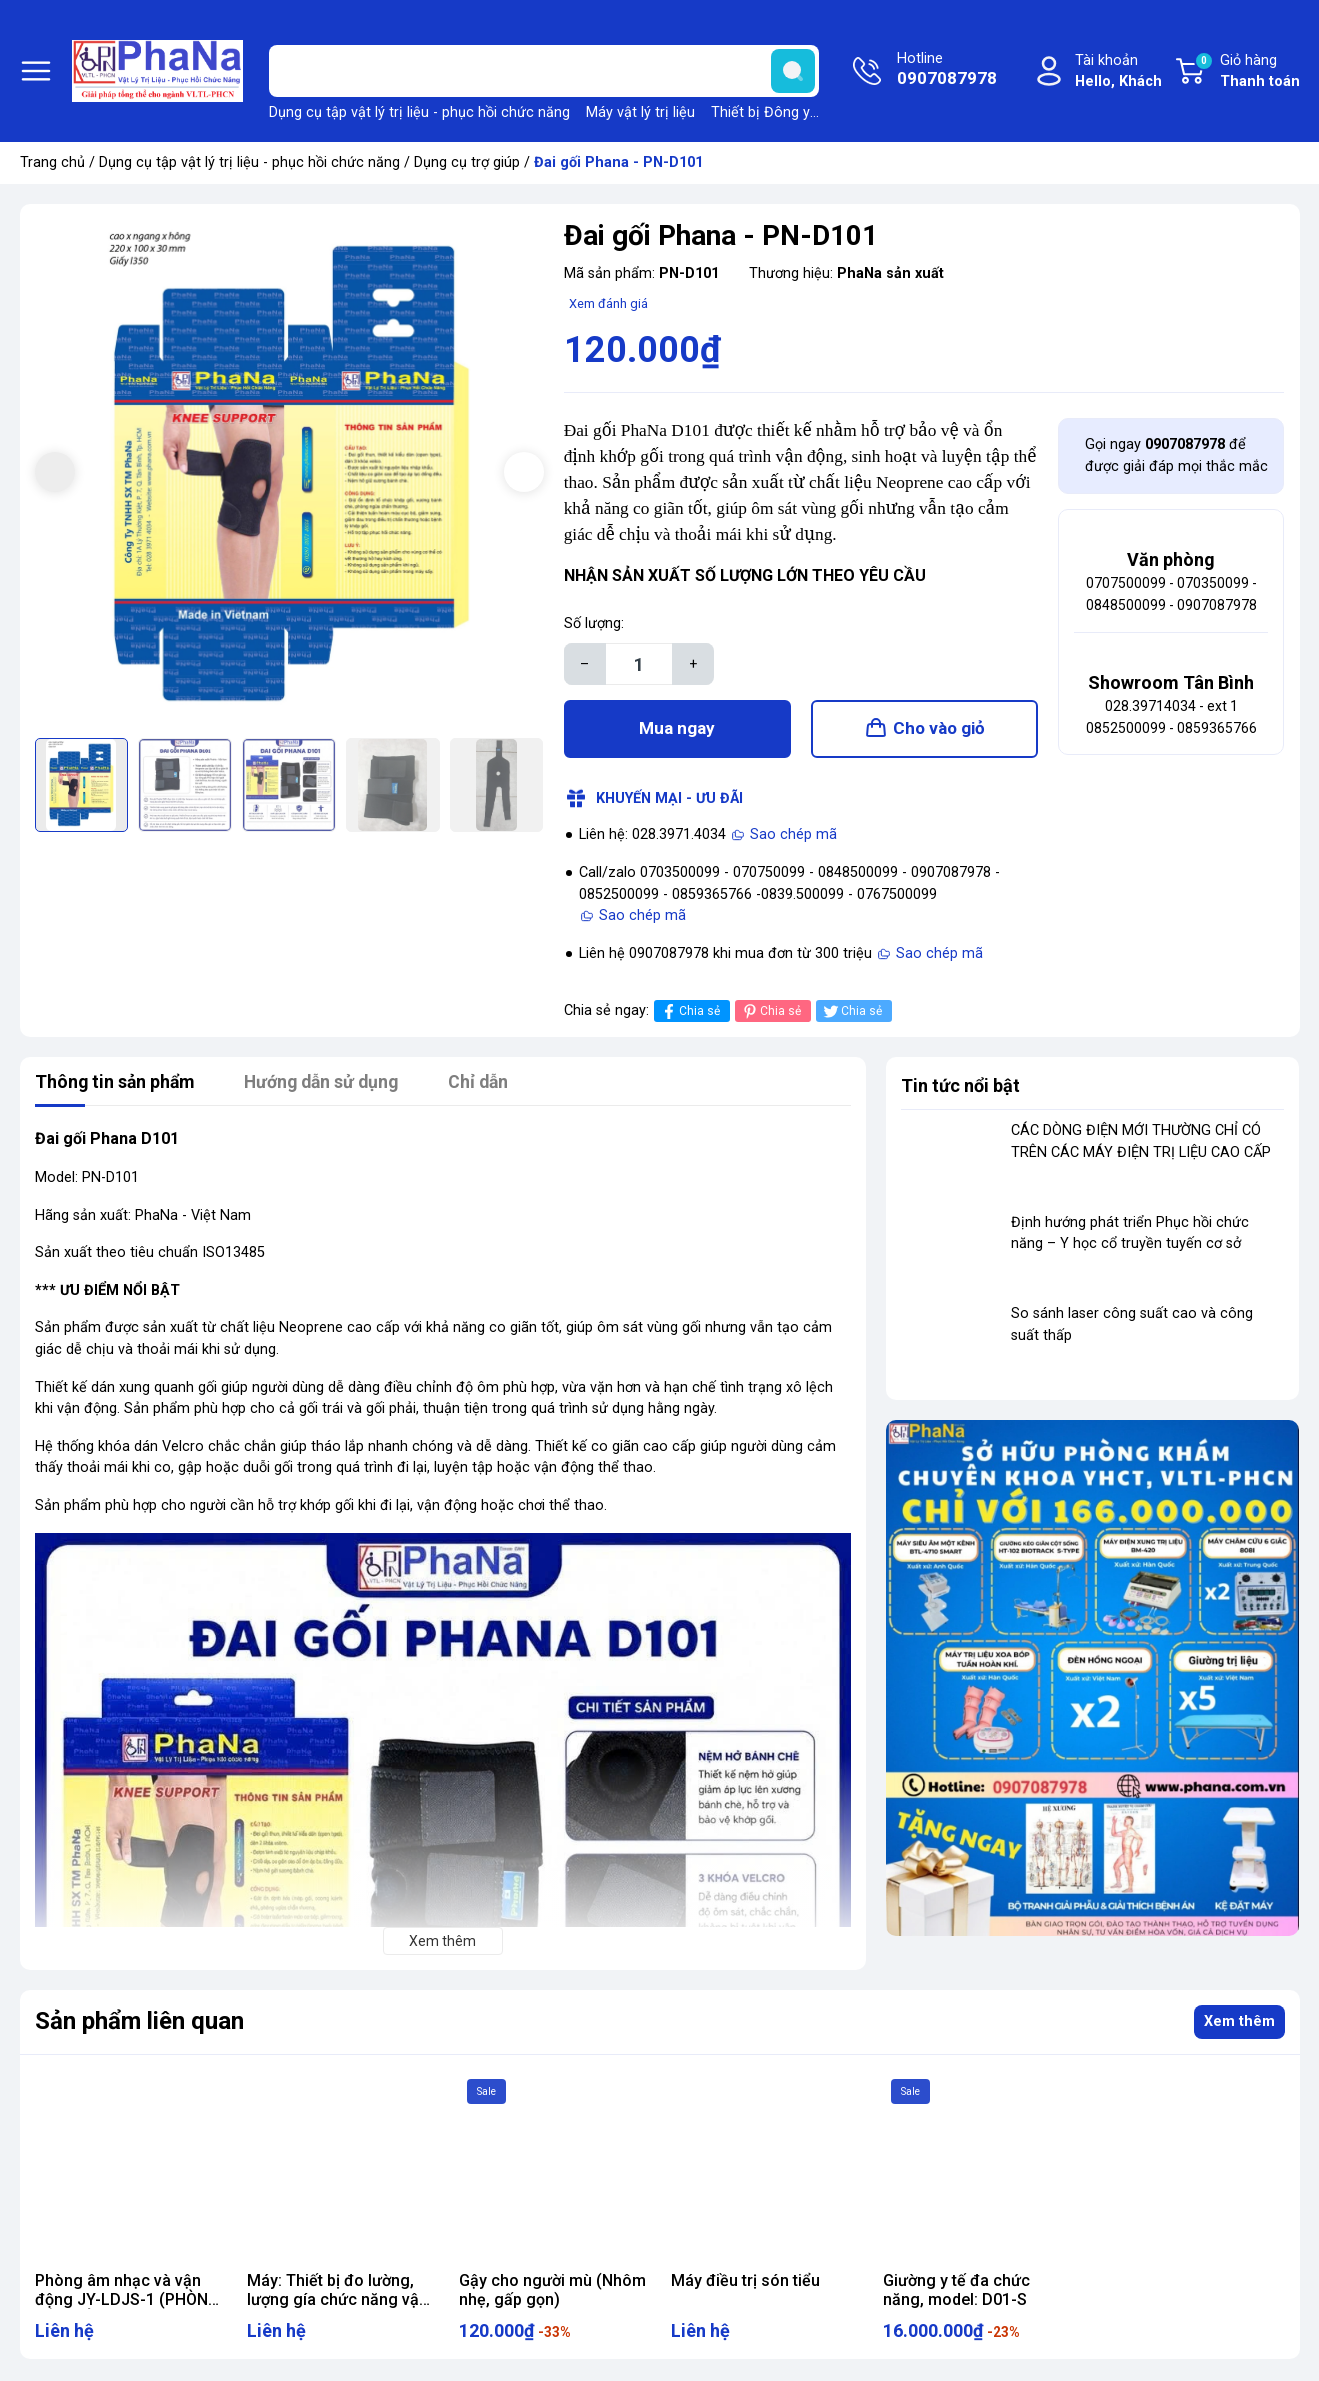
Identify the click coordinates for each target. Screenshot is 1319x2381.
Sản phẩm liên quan (139, 2024)
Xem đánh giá (608, 303)
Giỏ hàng (1247, 72)
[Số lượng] (639, 664)
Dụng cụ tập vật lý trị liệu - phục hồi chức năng (419, 112)
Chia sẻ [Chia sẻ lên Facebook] (689, 1013)
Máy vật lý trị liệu (640, 112)
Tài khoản (1118, 72)
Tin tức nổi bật (960, 1087)
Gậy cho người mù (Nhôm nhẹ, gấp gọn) (552, 2292)
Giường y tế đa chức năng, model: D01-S (956, 2292)
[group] (289, 473)
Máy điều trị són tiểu (745, 2282)
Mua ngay (677, 730)
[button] (524, 472)
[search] (793, 71)
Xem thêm (1239, 2023)
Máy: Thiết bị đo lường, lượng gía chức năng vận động (337, 2301)
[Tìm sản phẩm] (544, 71)
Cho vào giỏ (939, 730)
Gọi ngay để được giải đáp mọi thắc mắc (1176, 455)
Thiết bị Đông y (760, 112)
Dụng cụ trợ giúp (467, 162)
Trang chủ (52, 162)
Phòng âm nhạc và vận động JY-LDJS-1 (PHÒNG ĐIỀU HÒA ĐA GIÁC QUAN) (129, 2301)
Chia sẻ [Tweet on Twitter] (851, 1013)
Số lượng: (594, 623)
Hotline (947, 71)
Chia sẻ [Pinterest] (770, 1013)
